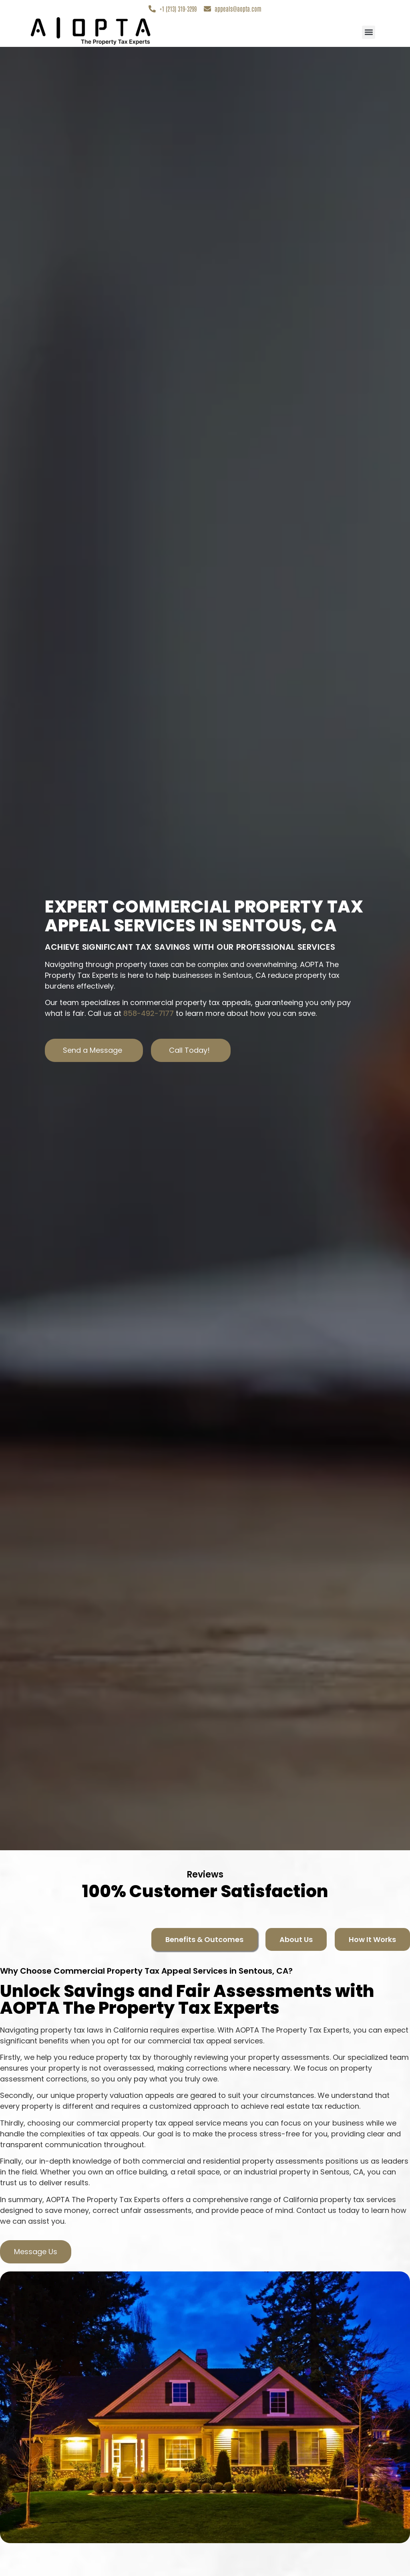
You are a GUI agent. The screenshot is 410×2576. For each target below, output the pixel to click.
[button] (368, 32)
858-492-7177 (148, 1014)
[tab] (204, 1939)
